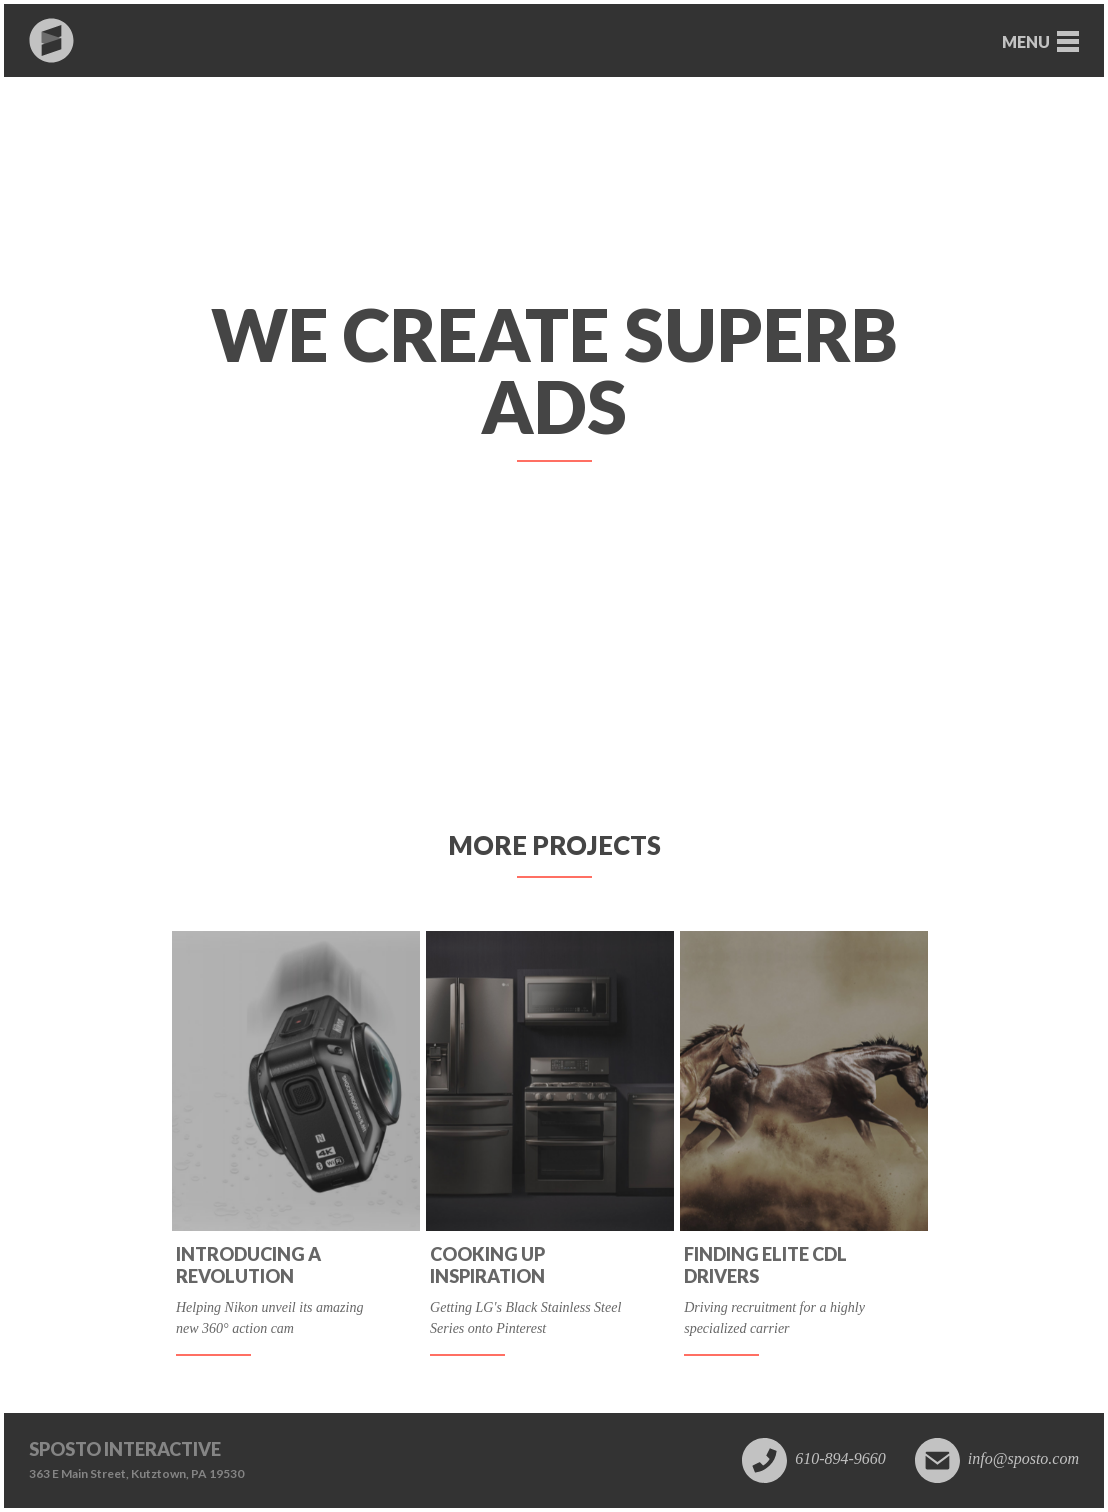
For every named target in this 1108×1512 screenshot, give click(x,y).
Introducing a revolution (248, 1265)
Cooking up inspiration (487, 1265)
